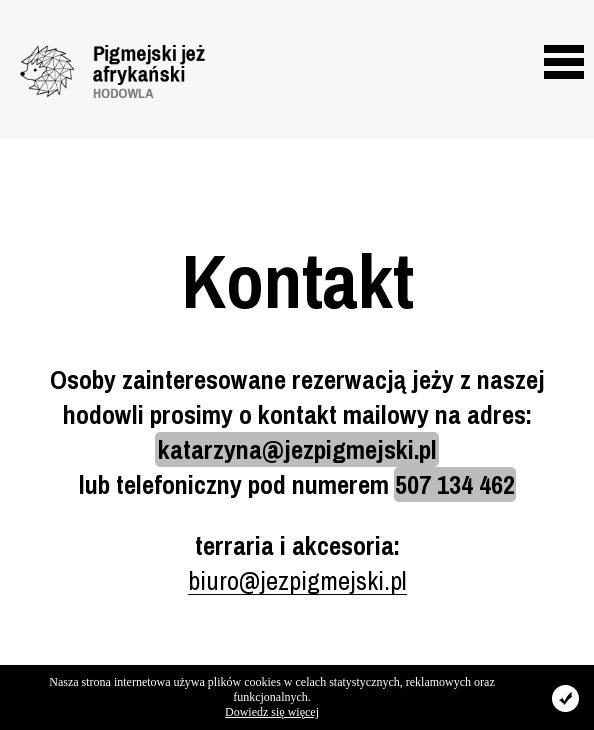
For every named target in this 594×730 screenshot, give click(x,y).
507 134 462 (455, 484)
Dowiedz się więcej (272, 712)
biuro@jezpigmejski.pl (297, 580)
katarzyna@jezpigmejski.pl (297, 449)
